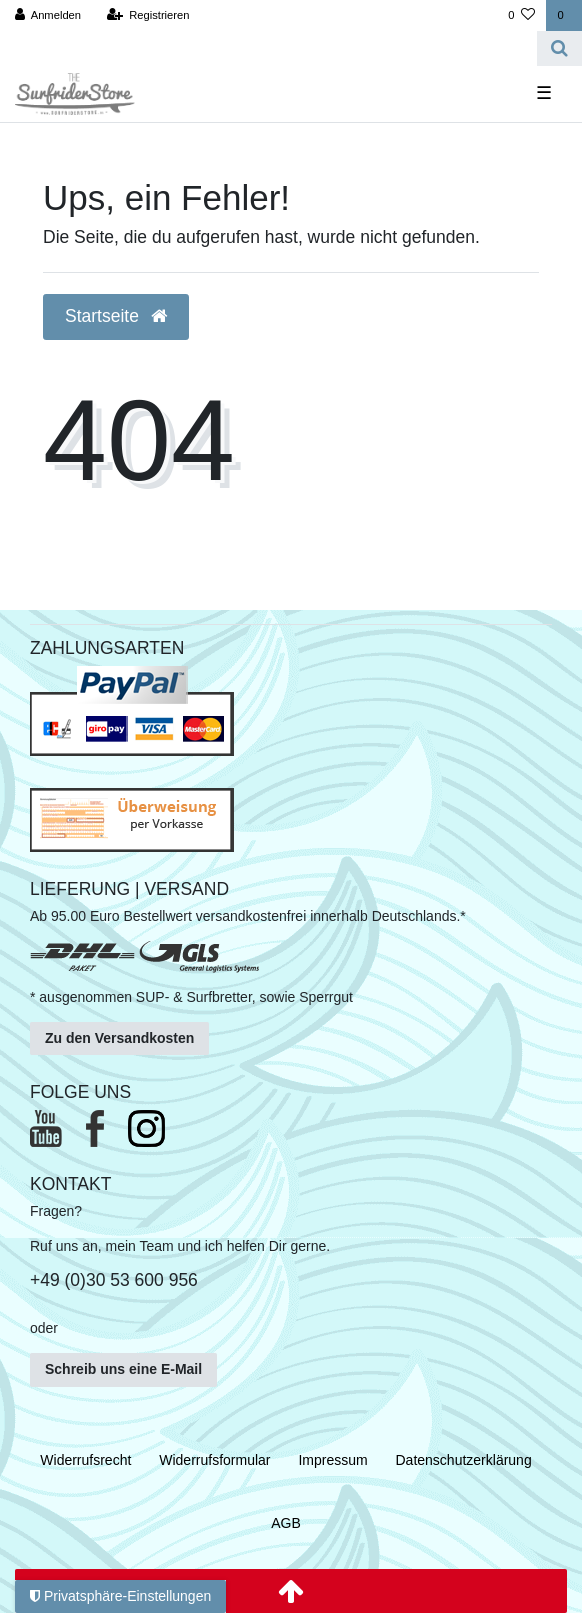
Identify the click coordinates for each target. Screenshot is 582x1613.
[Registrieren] (147, 15)
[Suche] (559, 48)
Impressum (332, 1460)
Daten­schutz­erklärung (464, 1460)
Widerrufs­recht (85, 1460)
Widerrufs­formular (214, 1460)
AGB (286, 1523)
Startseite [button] (116, 316)
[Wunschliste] (521, 15)
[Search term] (268, 48)
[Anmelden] (48, 15)
